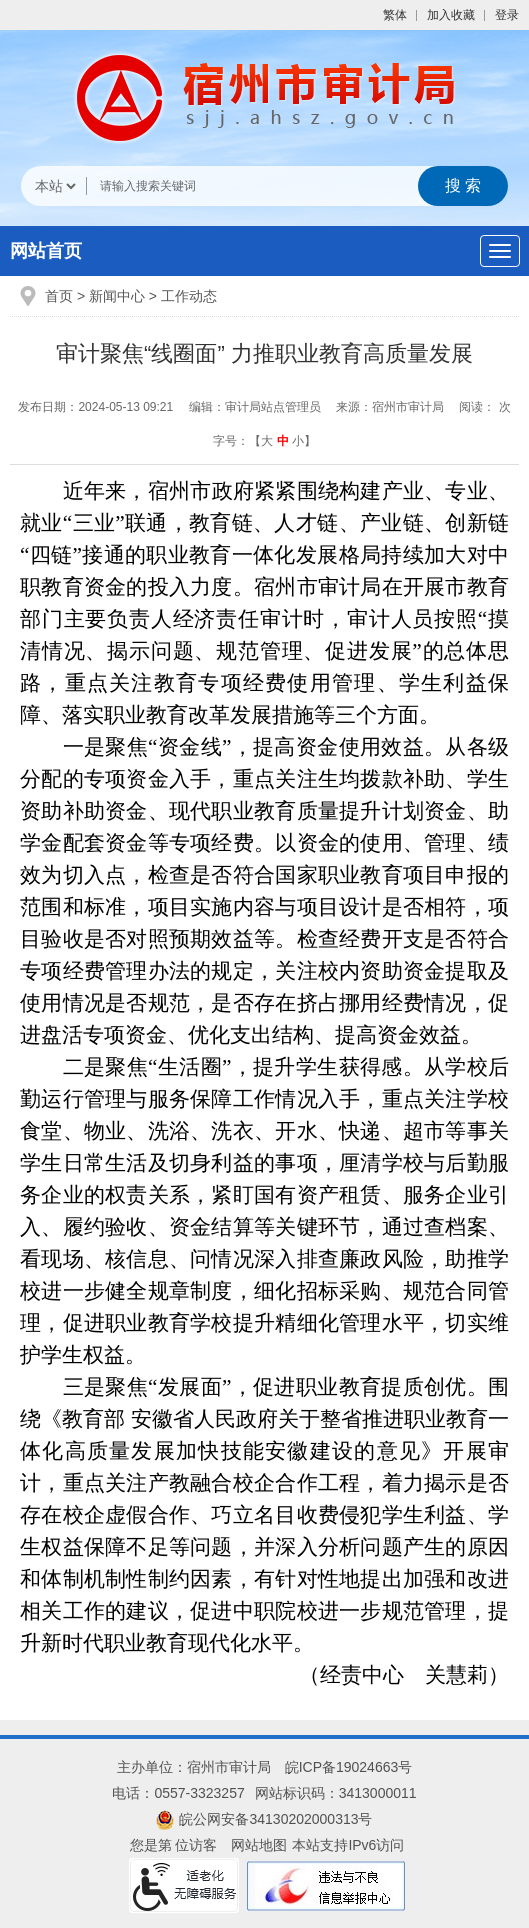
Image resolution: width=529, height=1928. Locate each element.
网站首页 (46, 251)
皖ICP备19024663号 (349, 1767)
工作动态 (189, 296)
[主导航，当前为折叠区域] (500, 251)
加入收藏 (451, 15)
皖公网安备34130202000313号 (264, 1819)
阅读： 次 (484, 407)
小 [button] (298, 441)
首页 (59, 296)
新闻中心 (117, 296)
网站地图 (259, 1845)
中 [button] (283, 441)
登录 (507, 15)
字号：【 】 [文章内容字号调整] (264, 441)
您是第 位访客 (174, 1845)
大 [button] (267, 441)
